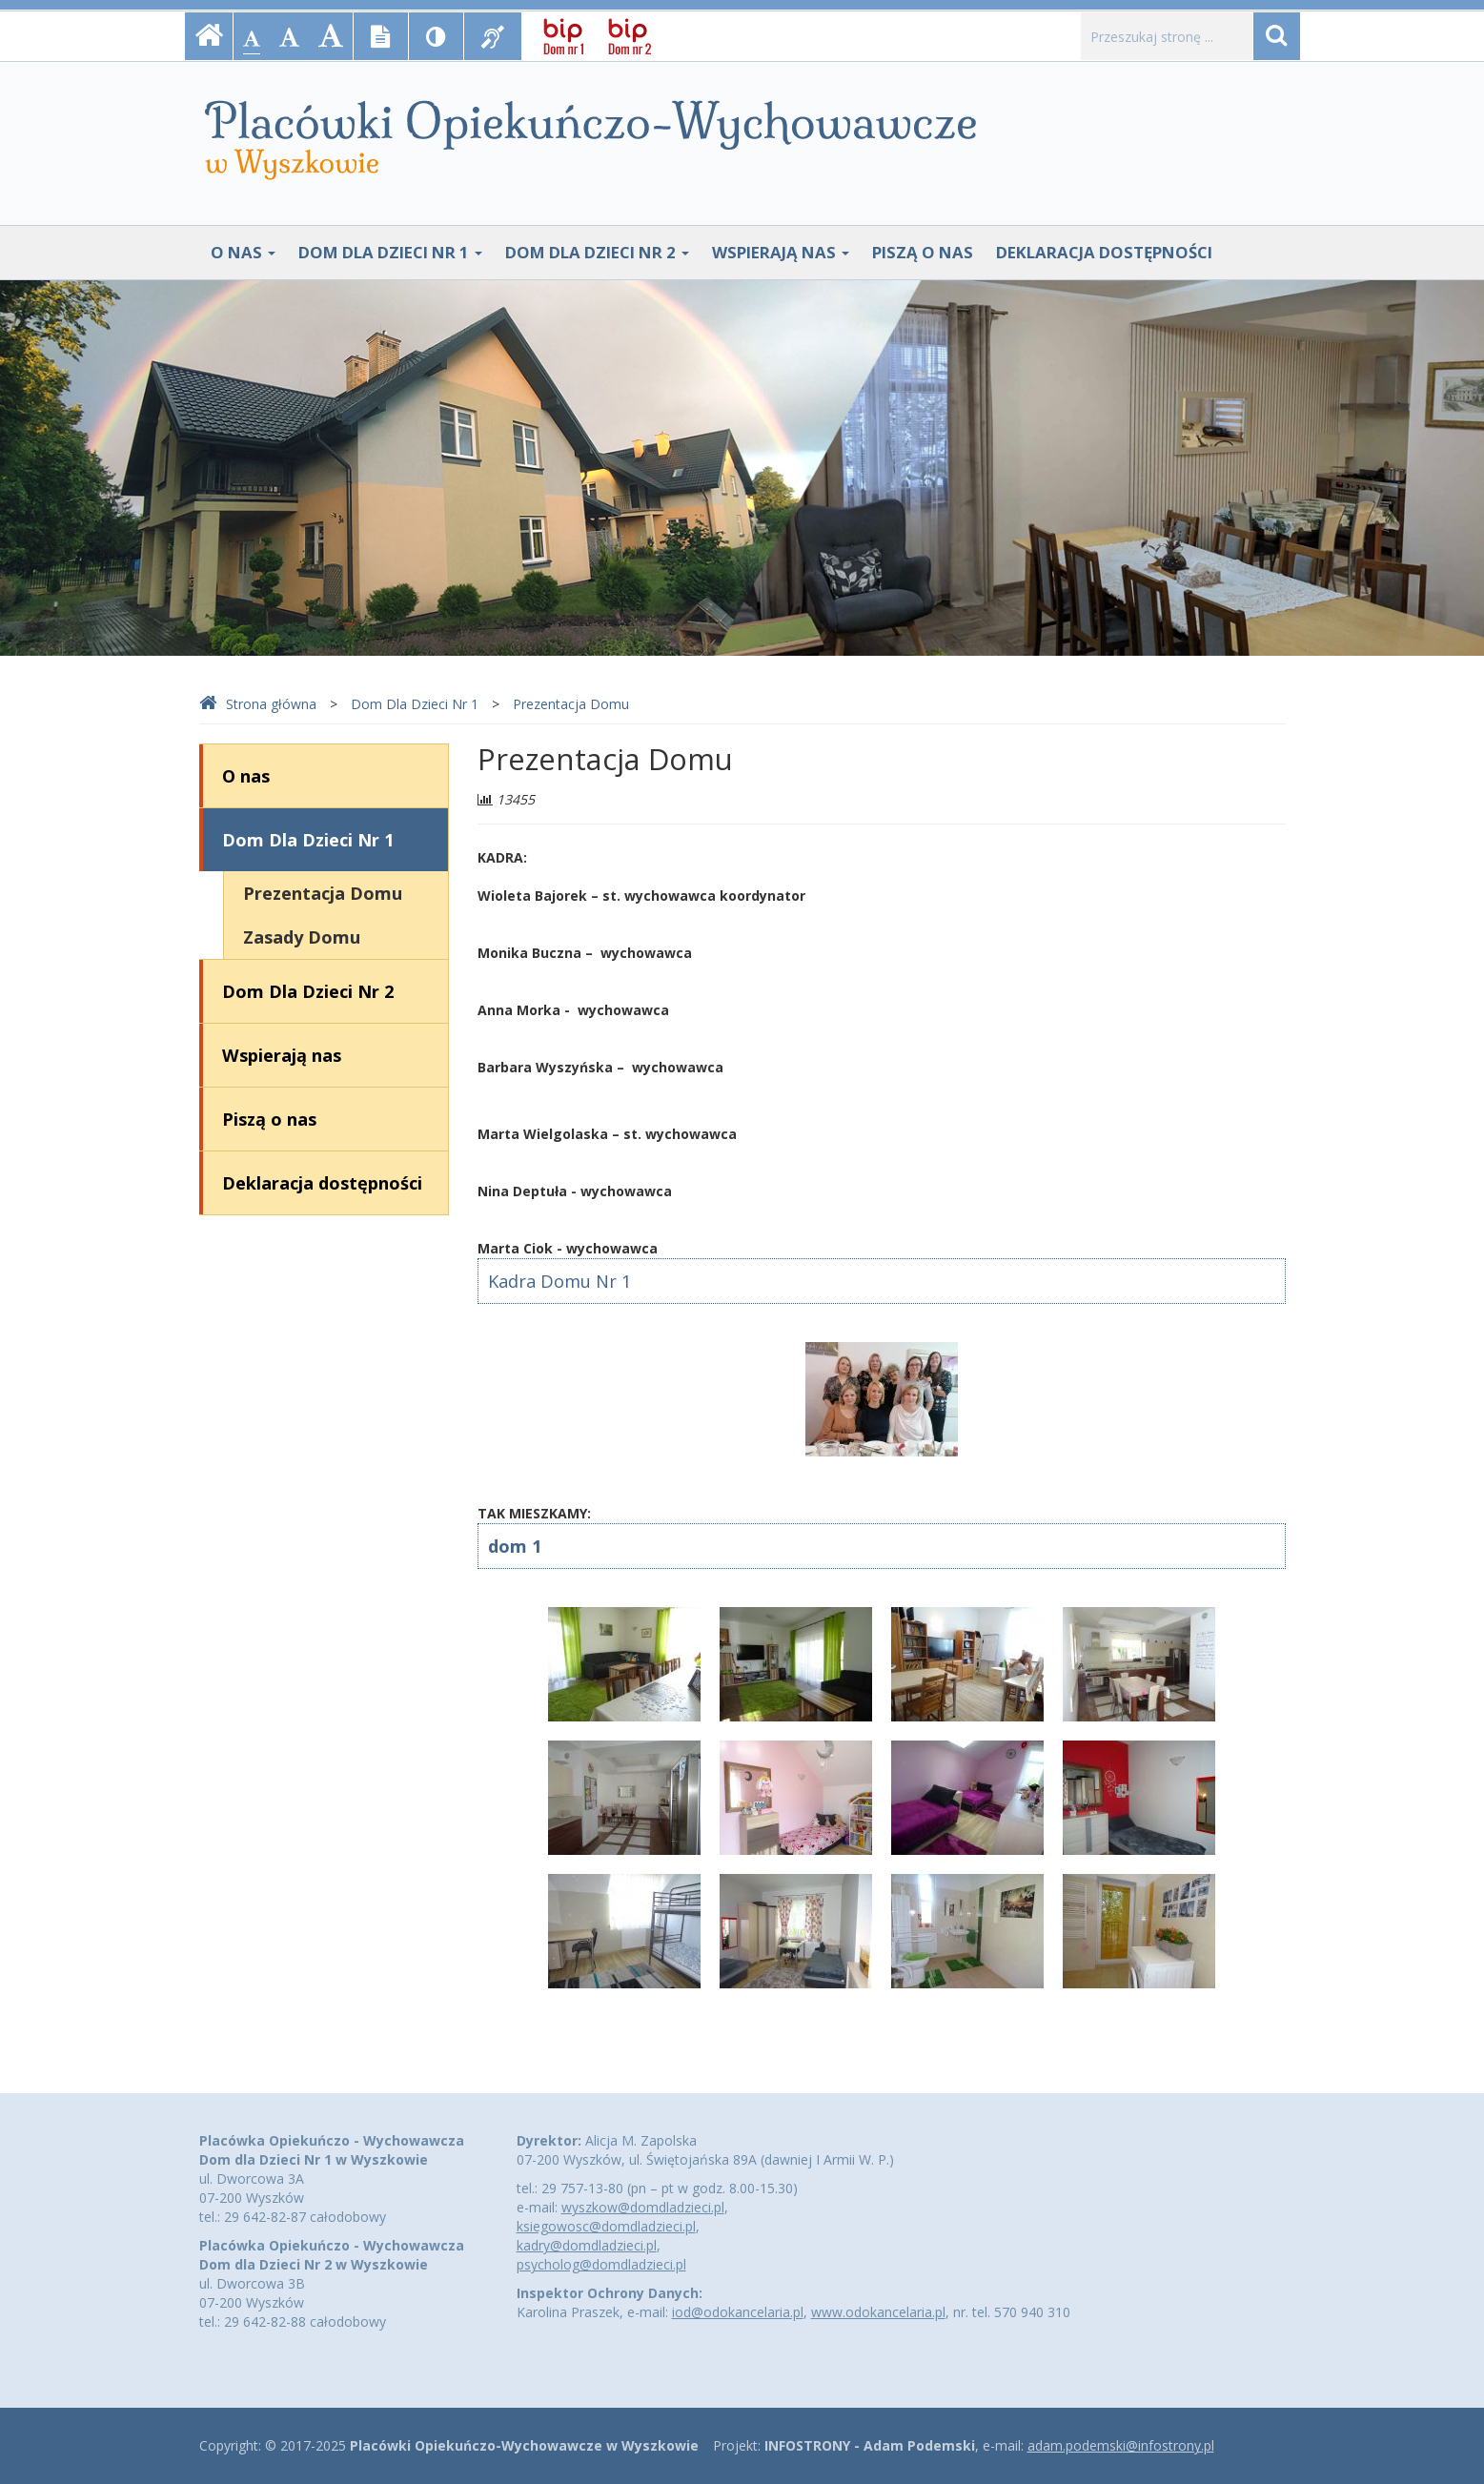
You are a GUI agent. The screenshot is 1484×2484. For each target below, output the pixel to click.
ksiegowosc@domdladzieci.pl (606, 2226)
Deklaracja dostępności (1104, 252)
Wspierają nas (780, 252)
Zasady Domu (301, 937)
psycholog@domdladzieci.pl (601, 2264)
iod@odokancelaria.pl (737, 2312)
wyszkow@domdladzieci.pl (642, 2207)
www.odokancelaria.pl (878, 2312)
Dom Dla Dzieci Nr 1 (390, 252)
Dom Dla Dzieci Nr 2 (597, 252)
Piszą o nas (922, 252)
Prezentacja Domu (571, 704)
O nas (243, 252)
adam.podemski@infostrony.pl (1120, 2445)
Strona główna (257, 704)
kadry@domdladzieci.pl (587, 2245)
